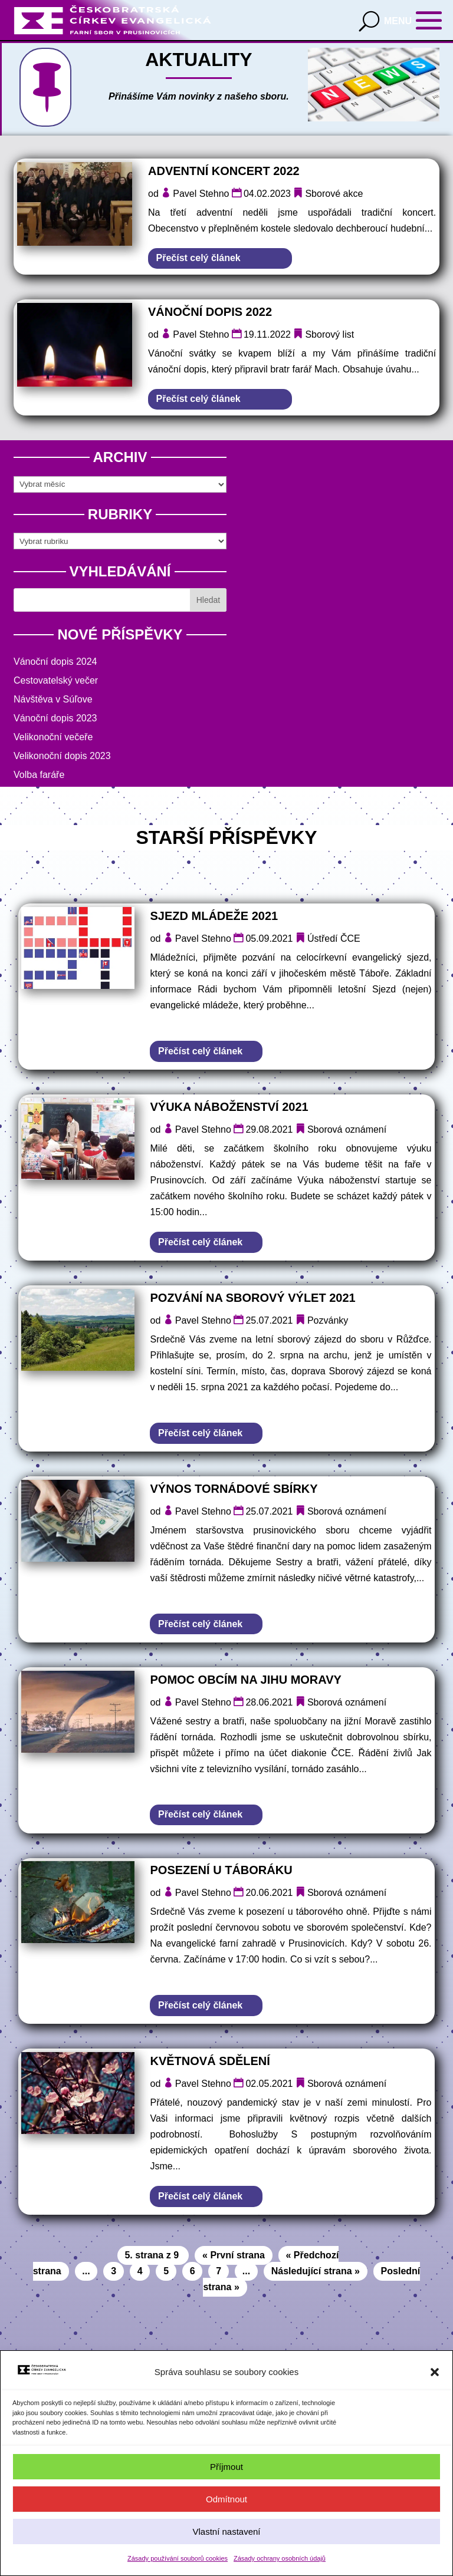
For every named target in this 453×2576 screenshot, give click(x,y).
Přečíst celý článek (198, 258)
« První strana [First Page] (233, 2255)
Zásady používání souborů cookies (177, 2558)
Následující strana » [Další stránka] (315, 2271)
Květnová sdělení (210, 2060)
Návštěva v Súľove (53, 699)
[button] (435, 2372)
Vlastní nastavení (226, 2531)
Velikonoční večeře (53, 737)
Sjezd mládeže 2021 (214, 915)
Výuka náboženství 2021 (229, 1106)
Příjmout (226, 2467)
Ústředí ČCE (333, 939)
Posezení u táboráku (221, 1869)
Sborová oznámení (346, 1129)
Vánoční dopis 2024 (55, 662)
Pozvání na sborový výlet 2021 (252, 1297)
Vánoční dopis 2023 (55, 718)
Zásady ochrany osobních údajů (280, 2558)
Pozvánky (327, 1320)
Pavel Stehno (201, 194)
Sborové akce (334, 194)
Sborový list (329, 334)
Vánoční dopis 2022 (210, 311)
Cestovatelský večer (56, 680)
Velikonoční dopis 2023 (62, 756)
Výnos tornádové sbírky (233, 1488)
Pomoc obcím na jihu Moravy (245, 1679)
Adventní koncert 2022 (224, 170)
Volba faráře (39, 775)
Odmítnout (226, 2499)
